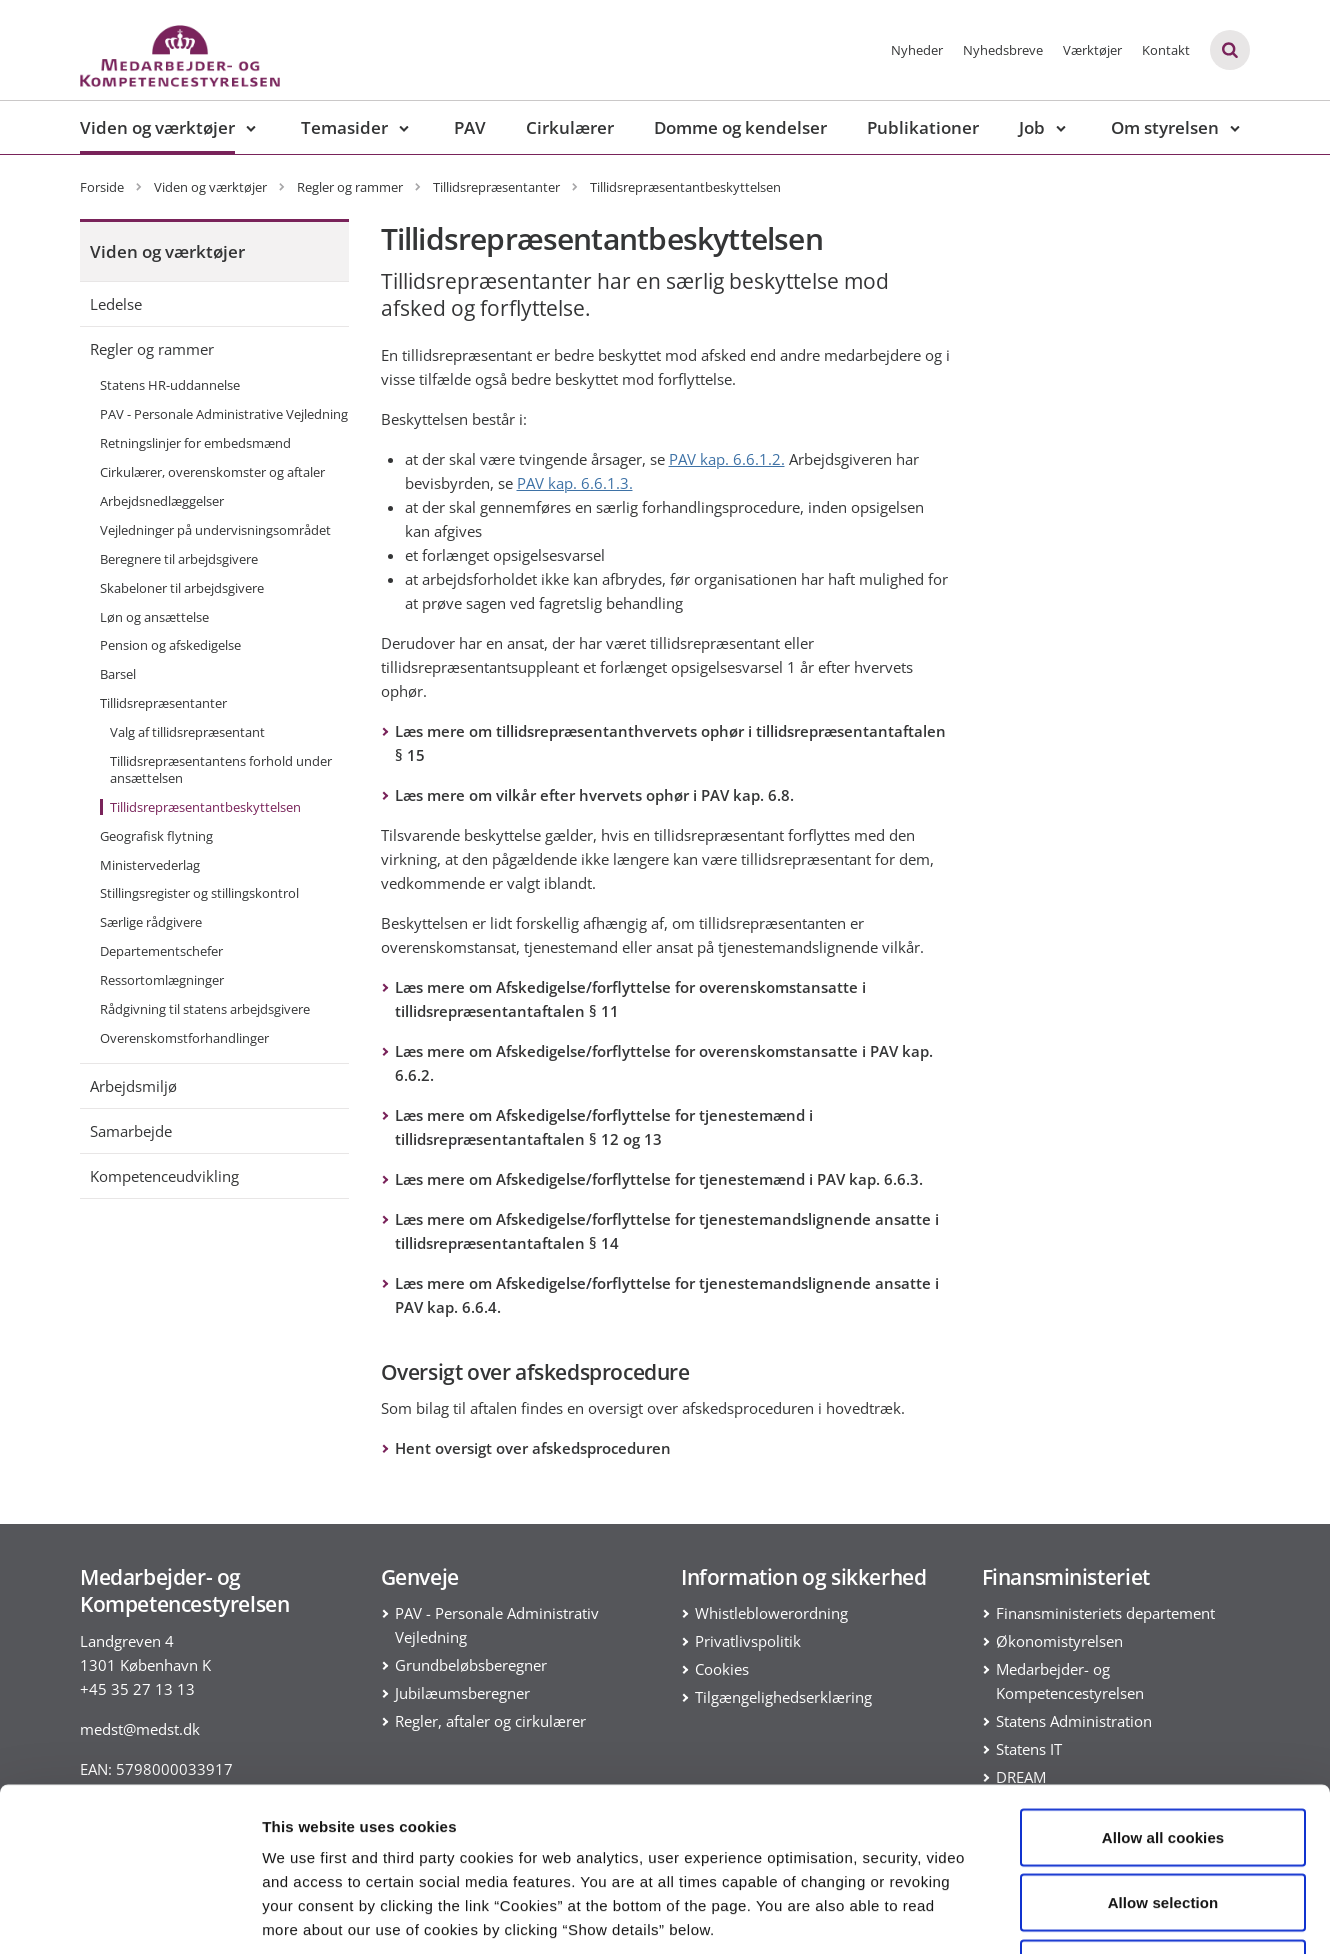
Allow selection (1163, 1757)
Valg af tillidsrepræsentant (187, 732)
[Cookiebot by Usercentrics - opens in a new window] (129, 1915)
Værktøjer (1092, 50)
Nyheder (917, 50)
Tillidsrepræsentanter (163, 703)
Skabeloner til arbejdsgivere (182, 588)
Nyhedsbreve (1003, 50)
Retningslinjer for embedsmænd (195, 443)
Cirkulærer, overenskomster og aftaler (212, 472)
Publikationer (923, 127)
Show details (1049, 1914)
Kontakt (1166, 50)
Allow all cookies (1163, 1691)
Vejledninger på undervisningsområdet (215, 530)
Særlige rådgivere (151, 922)
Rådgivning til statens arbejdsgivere (205, 1009)
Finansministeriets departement (1105, 1613)
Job (1032, 127)
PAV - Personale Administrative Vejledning (224, 414)
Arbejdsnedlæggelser (162, 501)
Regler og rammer (152, 349)
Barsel (118, 674)
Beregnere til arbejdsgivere (179, 559)
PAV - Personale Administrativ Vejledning (497, 1625)
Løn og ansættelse (154, 617)
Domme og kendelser (740, 127)
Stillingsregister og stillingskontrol (199, 893)
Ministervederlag (150, 865)
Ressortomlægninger (162, 980)
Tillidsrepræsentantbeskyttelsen (205, 807)
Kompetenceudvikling (164, 1176)
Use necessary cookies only (1163, 1822)
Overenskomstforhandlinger (184, 1038)
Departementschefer (161, 951)
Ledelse (116, 304)
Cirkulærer (570, 127)
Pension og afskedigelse (170, 645)
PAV (470, 127)
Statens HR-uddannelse (170, 385)
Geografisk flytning (156, 836)
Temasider (344, 127)
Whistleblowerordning (771, 1613)
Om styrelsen (1165, 127)
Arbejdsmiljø (133, 1086)
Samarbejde (131, 1131)
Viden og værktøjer (157, 127)
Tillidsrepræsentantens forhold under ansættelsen (221, 769)
